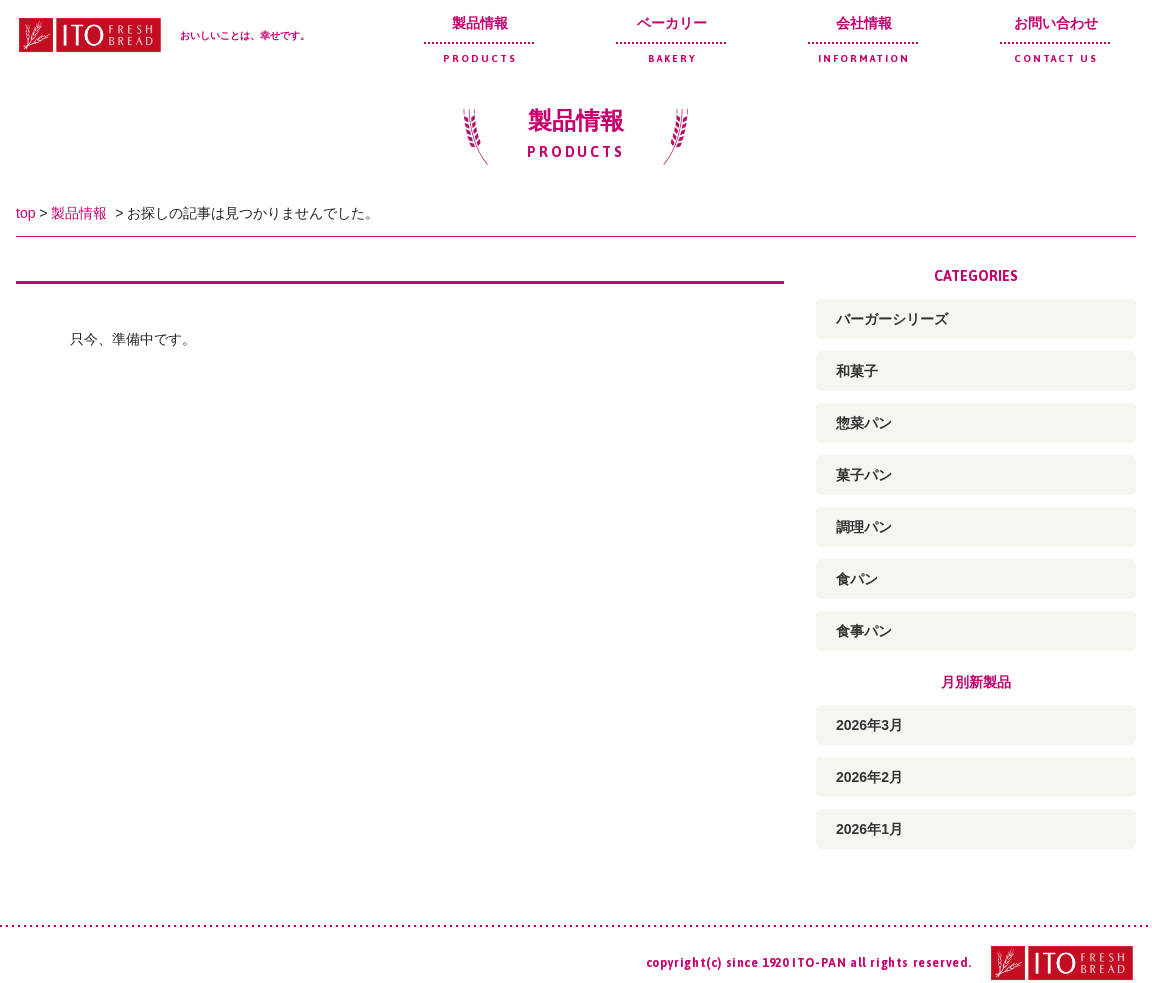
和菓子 (857, 371)
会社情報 (864, 39)
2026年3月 (869, 725)
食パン (857, 579)
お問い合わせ (1056, 39)
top (25, 213)
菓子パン (864, 475)
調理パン (864, 527)
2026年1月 (869, 829)
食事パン (864, 631)
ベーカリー (672, 39)
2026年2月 (869, 777)
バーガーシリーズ (892, 319)
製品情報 (480, 39)
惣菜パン (864, 423)
